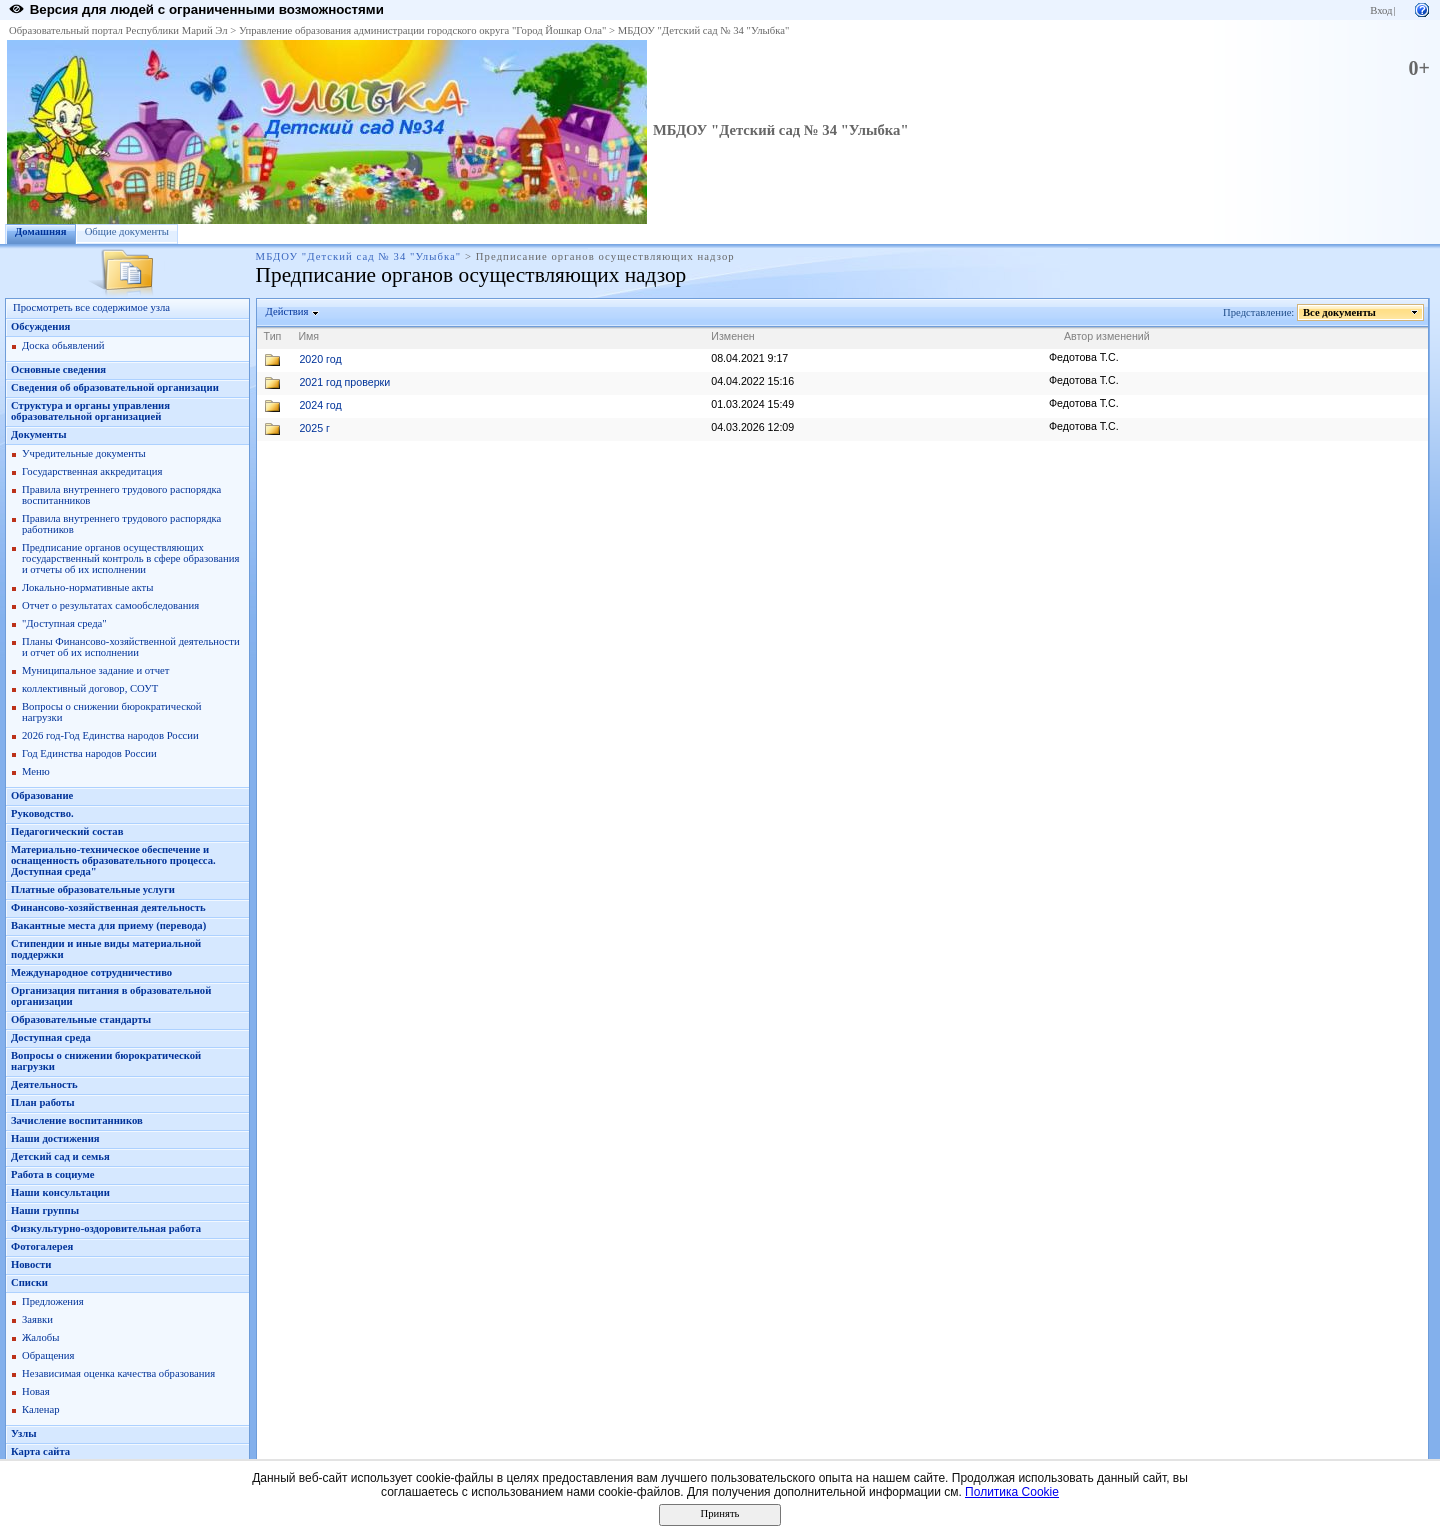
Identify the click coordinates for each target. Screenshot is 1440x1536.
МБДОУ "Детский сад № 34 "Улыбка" (704, 30)
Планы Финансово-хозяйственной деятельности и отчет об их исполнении (131, 647)
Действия (288, 311)
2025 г (314, 428)
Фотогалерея (42, 1246)
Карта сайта (40, 1451)
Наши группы (45, 1210)
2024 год (320, 405)
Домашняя (41, 231)
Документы (39, 434)
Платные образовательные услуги (93, 889)
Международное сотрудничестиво (91, 972)
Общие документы (127, 231)
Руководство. (42, 813)
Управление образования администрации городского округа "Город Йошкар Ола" (423, 30)
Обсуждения (40, 326)
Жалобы (40, 1337)
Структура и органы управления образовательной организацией (90, 411)
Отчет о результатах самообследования (110, 605)
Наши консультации (60, 1192)
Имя (308, 336)
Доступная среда (51, 1037)
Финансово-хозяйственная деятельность (108, 907)
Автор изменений (1107, 336)
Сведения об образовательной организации (115, 387)
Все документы (1340, 312)
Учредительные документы (84, 453)
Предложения (53, 1301)
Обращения (48, 1355)
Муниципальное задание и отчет (95, 670)
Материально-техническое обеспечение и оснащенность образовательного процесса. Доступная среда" (113, 860)
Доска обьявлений (63, 345)
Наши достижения (55, 1138)
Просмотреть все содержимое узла (91, 307)
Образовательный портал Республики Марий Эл (118, 30)
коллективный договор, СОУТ (90, 688)
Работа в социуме (53, 1174)
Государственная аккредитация (92, 471)
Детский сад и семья (60, 1156)
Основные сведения (58, 369)
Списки (29, 1282)
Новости (31, 1264)
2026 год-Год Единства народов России (110, 735)
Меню (36, 771)
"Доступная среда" (64, 623)
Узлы (24, 1433)
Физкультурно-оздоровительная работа (106, 1228)
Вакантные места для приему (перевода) (108, 925)
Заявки (37, 1319)
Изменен (733, 336)
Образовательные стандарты (81, 1019)
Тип (273, 336)
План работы (43, 1102)
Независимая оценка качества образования (118, 1373)
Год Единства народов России (89, 753)
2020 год (320, 359)
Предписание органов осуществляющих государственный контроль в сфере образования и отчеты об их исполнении (130, 558)
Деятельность (44, 1084)
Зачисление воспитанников (77, 1120)
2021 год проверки (344, 382)
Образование (42, 795)
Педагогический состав (67, 831)
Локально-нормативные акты (87, 587)
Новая (36, 1391)
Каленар (41, 1409)
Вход (1381, 10)
